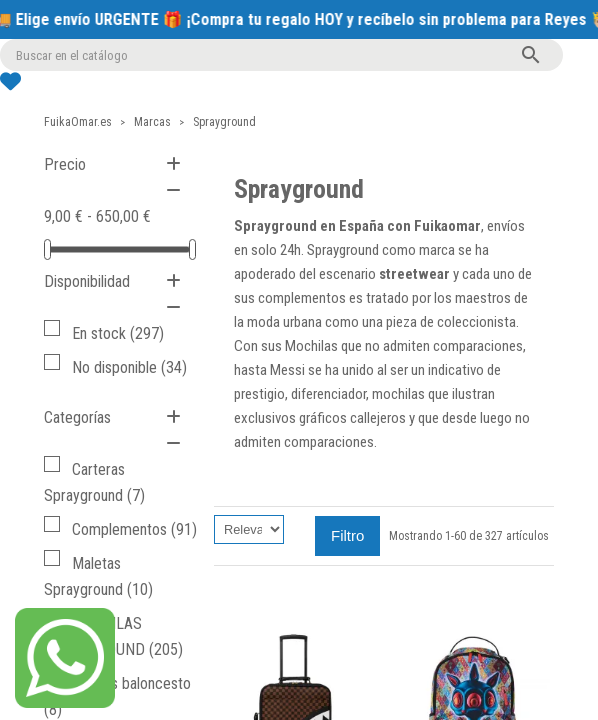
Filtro (347, 535)
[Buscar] (281, 55)
